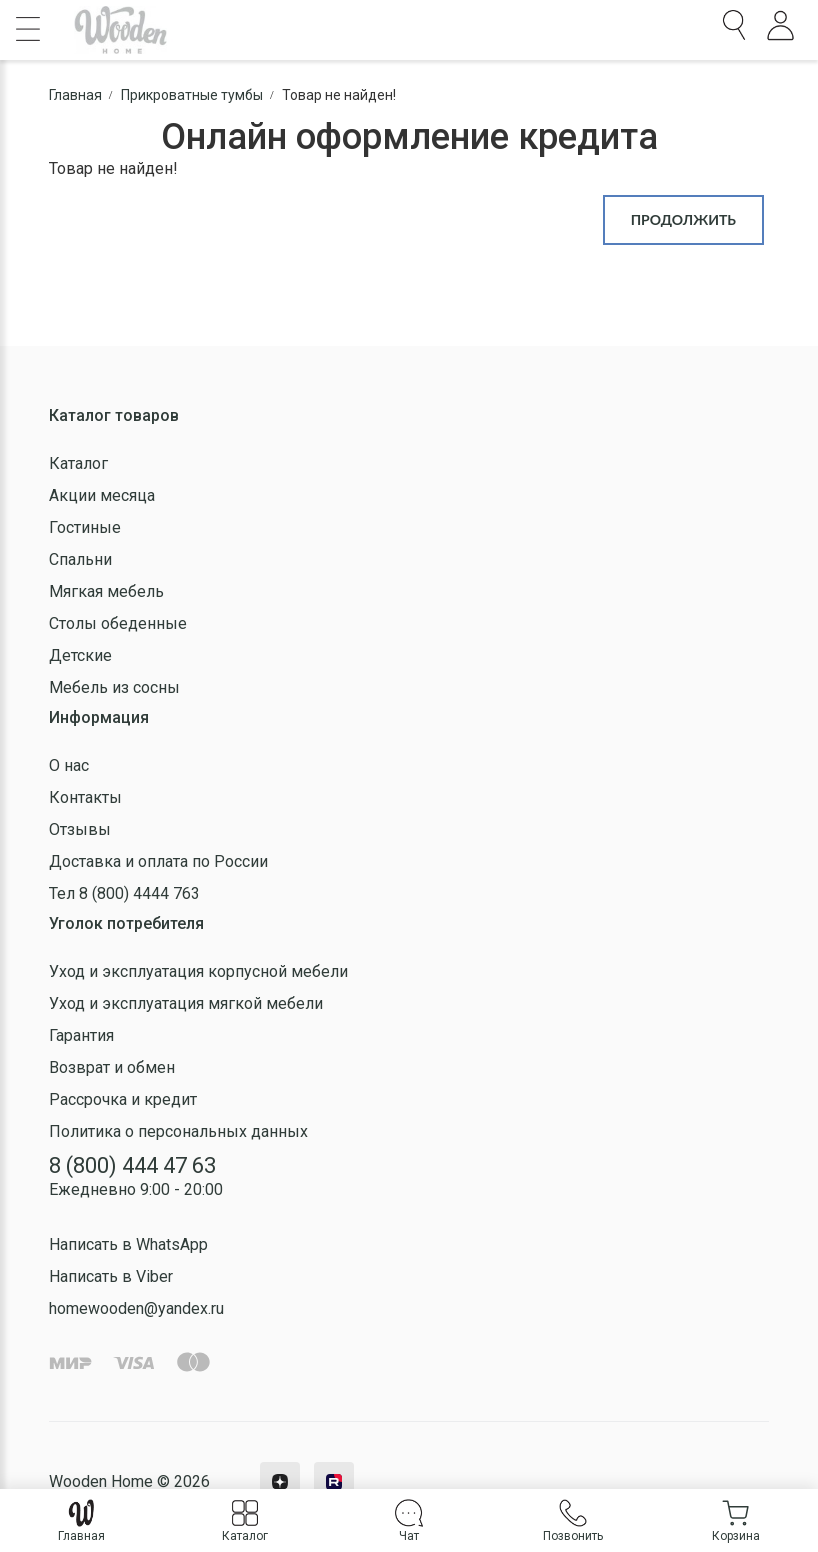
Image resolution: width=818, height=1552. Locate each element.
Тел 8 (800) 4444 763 (124, 893)
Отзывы (80, 829)
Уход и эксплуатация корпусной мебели (198, 971)
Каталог (78, 463)
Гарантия (81, 1035)
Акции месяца (102, 495)
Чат (409, 1521)
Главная (81, 1521)
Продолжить (683, 219)
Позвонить (573, 1521)
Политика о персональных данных (178, 1131)
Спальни (80, 559)
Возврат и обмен (112, 1067)
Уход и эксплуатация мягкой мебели (186, 1003)
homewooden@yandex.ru (136, 1308)
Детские (80, 655)
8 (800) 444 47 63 (132, 1165)
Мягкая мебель (106, 591)
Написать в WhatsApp (128, 1244)
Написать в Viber (111, 1276)
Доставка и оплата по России (158, 861)
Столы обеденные (118, 623)
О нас (69, 765)
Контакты (85, 797)
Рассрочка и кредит (123, 1099)
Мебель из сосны (114, 687)
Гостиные (85, 527)
